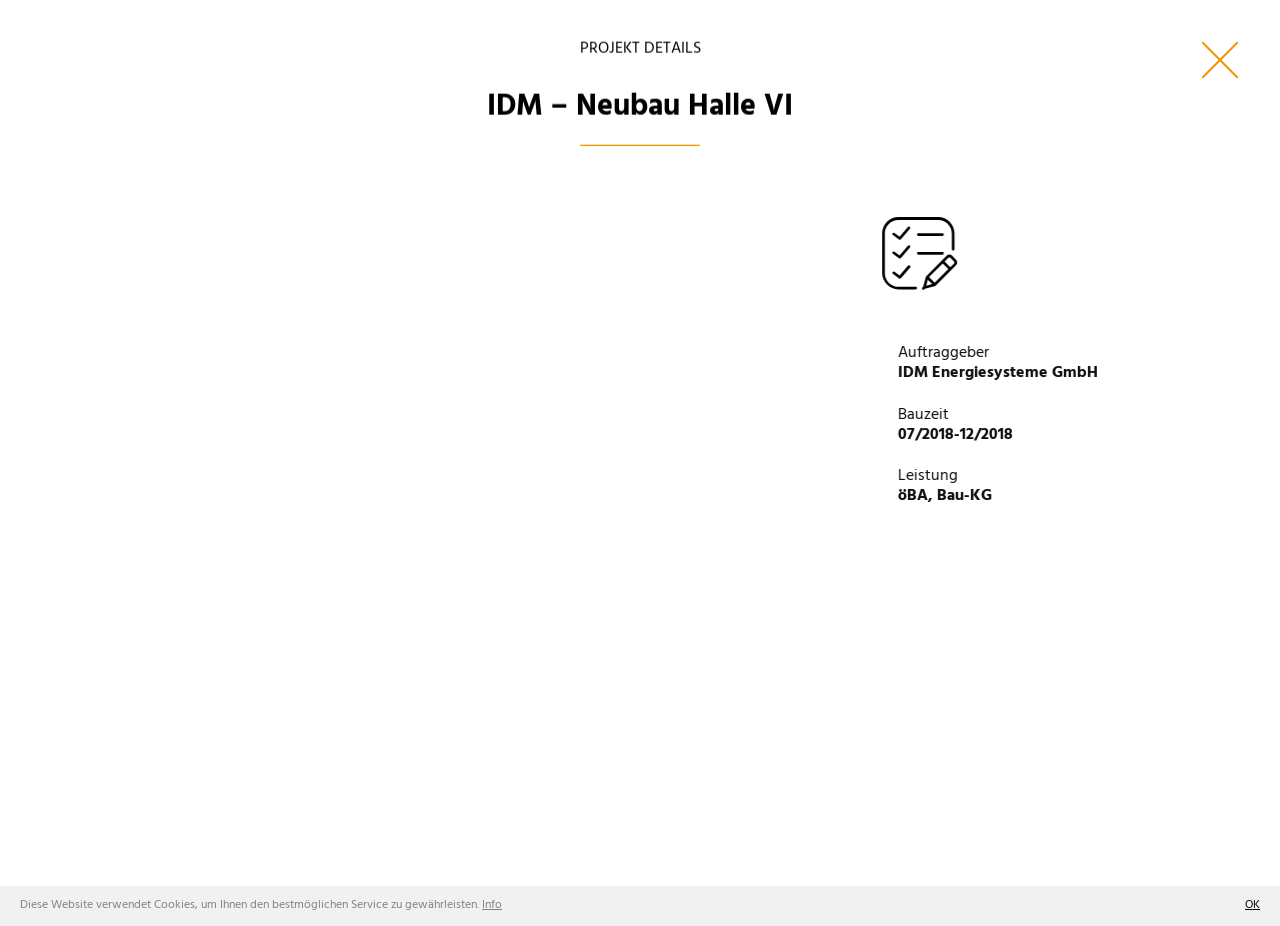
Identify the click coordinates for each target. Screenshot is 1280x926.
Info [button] (492, 905)
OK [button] (1252, 905)
